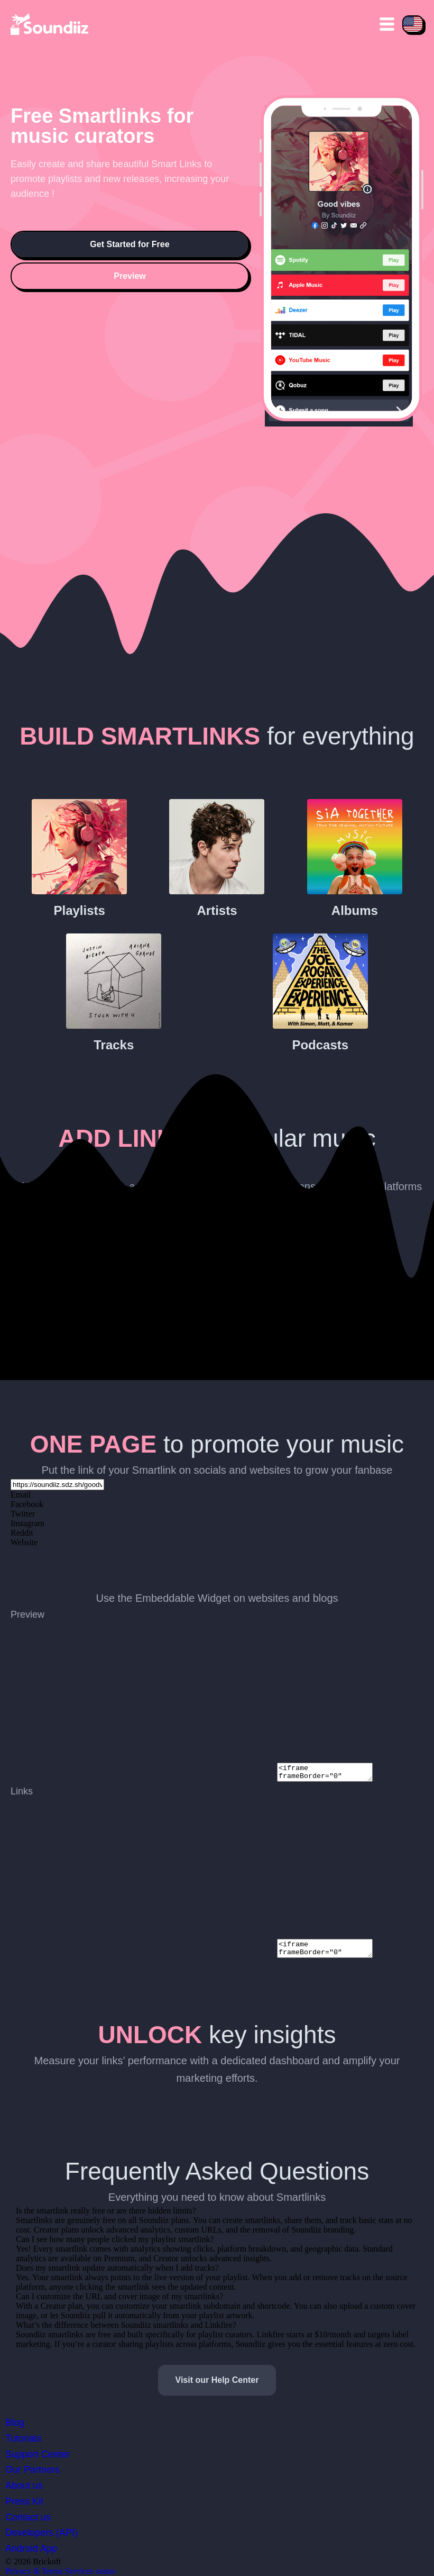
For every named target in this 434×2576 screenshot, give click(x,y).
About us (24, 2485)
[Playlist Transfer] (50, 24)
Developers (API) (41, 2532)
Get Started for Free (129, 244)
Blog (14, 2422)
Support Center (37, 2454)
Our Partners (32, 2469)
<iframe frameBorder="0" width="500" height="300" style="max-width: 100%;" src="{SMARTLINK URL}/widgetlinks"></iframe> (330, 1947)
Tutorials (23, 2438)
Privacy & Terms (34, 2570)
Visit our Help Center (217, 2379)
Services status (90, 2570)
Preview (129, 275)
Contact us (28, 2517)
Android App (31, 2548)
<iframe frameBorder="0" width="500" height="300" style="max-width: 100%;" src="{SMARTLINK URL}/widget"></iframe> (330, 1770)
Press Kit (24, 2501)
